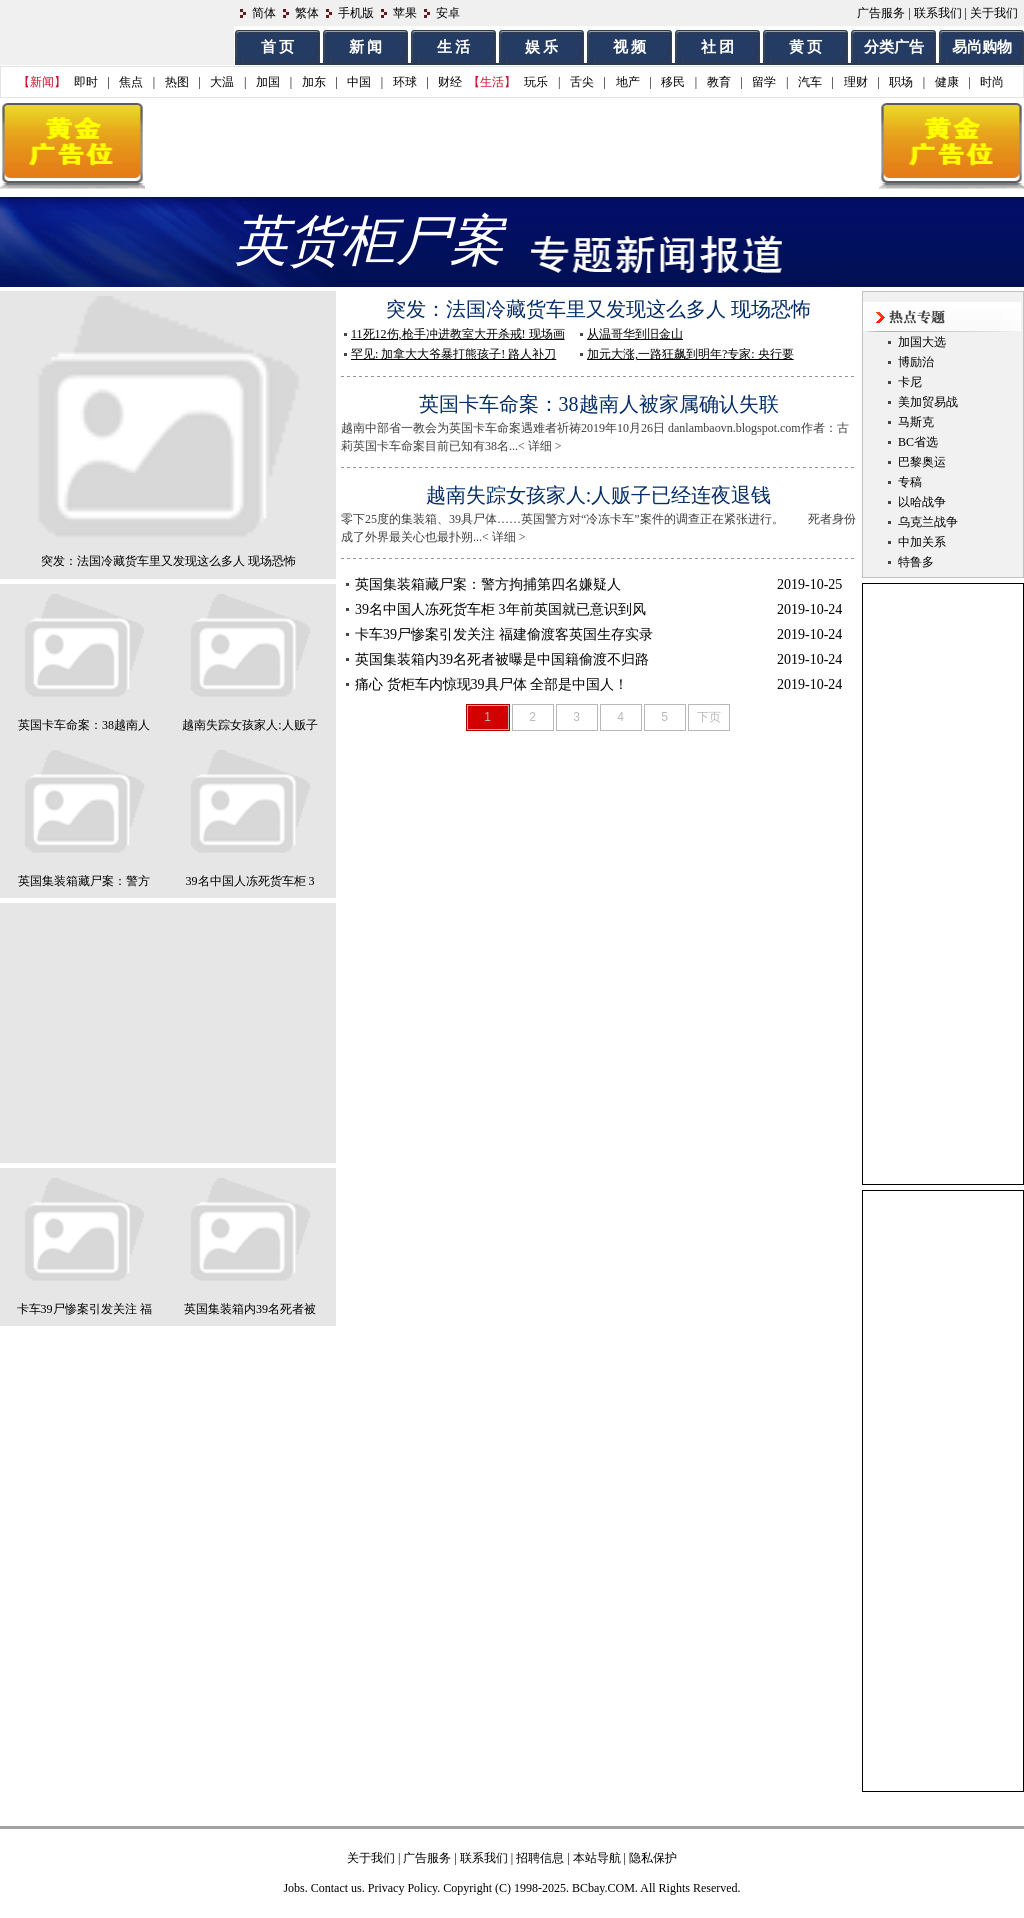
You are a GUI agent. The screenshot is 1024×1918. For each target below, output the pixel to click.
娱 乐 (542, 47)
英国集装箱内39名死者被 (250, 1309)
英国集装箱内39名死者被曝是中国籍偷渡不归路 (502, 659)
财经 (450, 82)
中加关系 (922, 542)
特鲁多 (916, 562)
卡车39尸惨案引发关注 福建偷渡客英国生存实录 (504, 634)
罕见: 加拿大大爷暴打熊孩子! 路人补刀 (453, 354)
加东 (314, 82)
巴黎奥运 (922, 462)
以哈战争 (922, 502)
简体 (264, 13)
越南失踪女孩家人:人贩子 (249, 725)
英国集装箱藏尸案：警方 (84, 881)
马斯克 (916, 422)
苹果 (405, 13)
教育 (719, 82)
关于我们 (994, 13)
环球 (405, 82)
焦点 (131, 82)
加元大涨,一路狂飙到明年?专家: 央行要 (690, 354)
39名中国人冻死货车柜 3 (250, 881)
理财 (856, 82)
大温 (222, 82)
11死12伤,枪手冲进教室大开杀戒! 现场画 (458, 334)
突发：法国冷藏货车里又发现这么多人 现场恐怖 (168, 561)
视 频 (630, 47)
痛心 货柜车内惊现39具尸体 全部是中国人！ (491, 684)
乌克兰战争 (928, 522)
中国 (359, 82)
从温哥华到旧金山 (635, 334)
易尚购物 (982, 47)
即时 (86, 82)
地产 (628, 82)
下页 (709, 717)
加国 (268, 82)
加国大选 (922, 342)
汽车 (810, 82)
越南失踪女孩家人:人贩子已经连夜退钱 (599, 495)
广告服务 (881, 13)
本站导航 (597, 1858)
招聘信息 (540, 1858)
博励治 (916, 362)
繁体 (307, 13)
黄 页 (806, 47)
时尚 (992, 82)
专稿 (910, 482)
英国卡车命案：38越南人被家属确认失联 (599, 404)
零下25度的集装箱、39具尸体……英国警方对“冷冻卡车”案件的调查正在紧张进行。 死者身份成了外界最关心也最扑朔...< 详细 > (610, 513)
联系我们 (938, 13)
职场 (901, 82)
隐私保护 (653, 1858)
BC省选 (918, 442)
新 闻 (366, 47)
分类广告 (894, 47)
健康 (947, 82)
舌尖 (582, 82)
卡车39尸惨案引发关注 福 (84, 1309)
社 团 (718, 47)
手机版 (356, 13)
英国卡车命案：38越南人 (84, 725)
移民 (673, 82)
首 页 (278, 47)
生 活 (454, 47)
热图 (177, 82)
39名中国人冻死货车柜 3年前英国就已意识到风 (500, 609)
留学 (764, 82)
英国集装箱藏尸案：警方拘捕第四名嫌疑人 (488, 584)
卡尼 (910, 382)
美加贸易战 (928, 402)
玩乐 (536, 82)
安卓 (448, 13)
